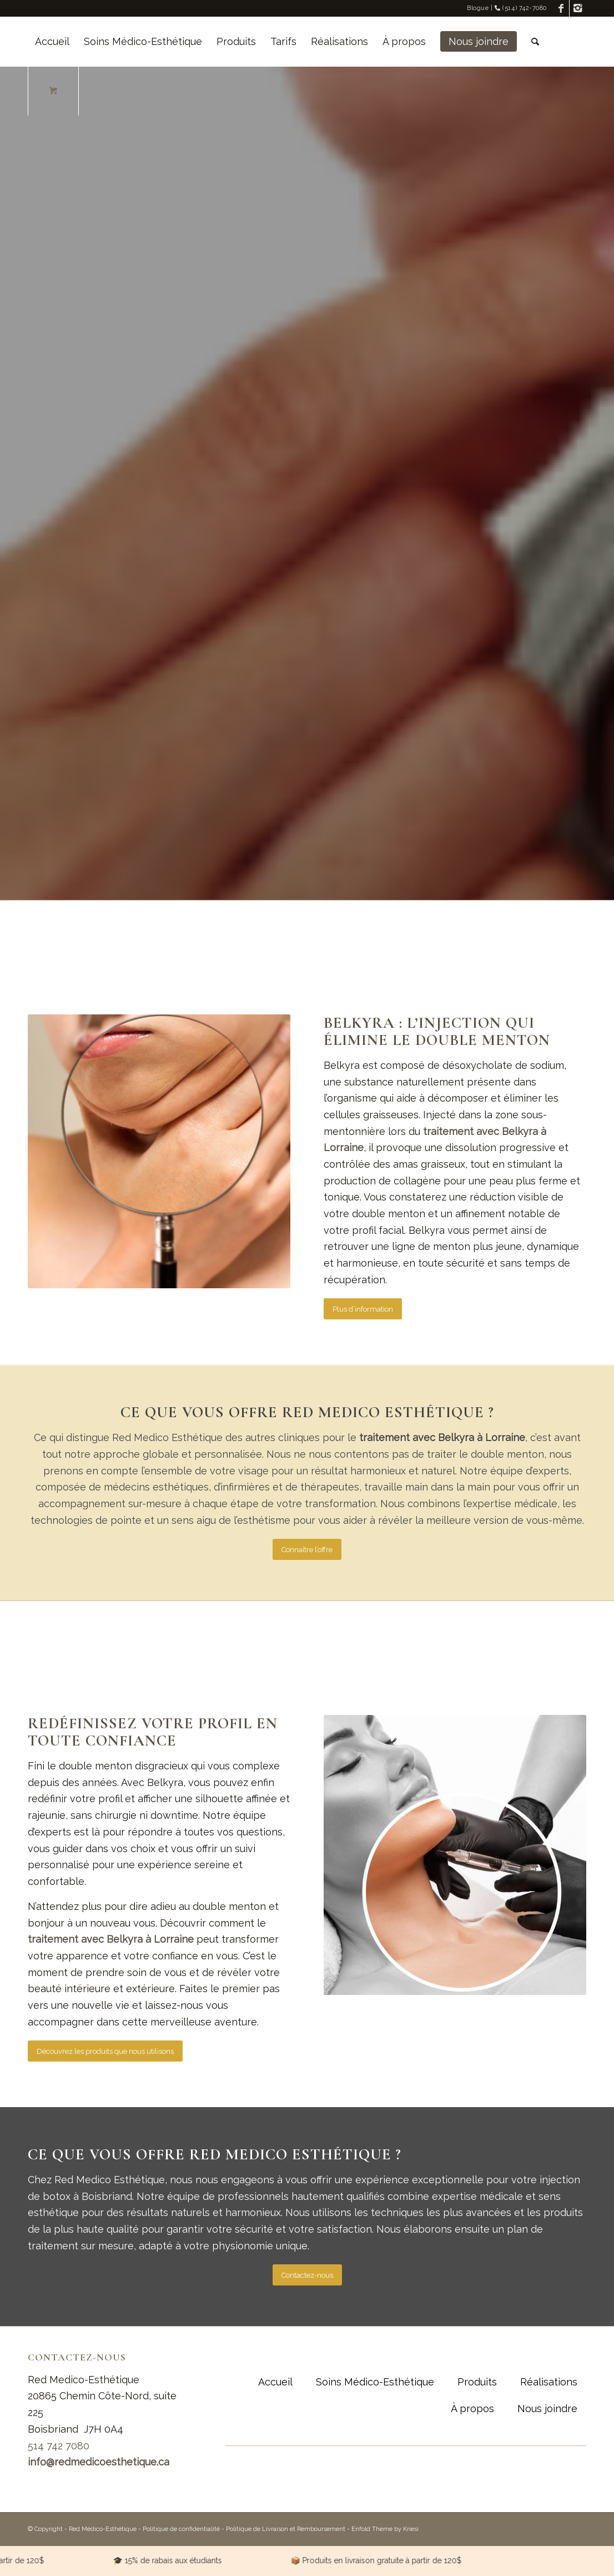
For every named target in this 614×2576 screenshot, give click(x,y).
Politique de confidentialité (181, 2529)
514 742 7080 (58, 2446)
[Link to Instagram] (578, 8)
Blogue (478, 8)
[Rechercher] (535, 42)
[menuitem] (52, 42)
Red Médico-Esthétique (103, 2529)
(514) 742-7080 (521, 8)
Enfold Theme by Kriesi (385, 2529)
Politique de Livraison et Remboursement (285, 2529)
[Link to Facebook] (561, 8)
